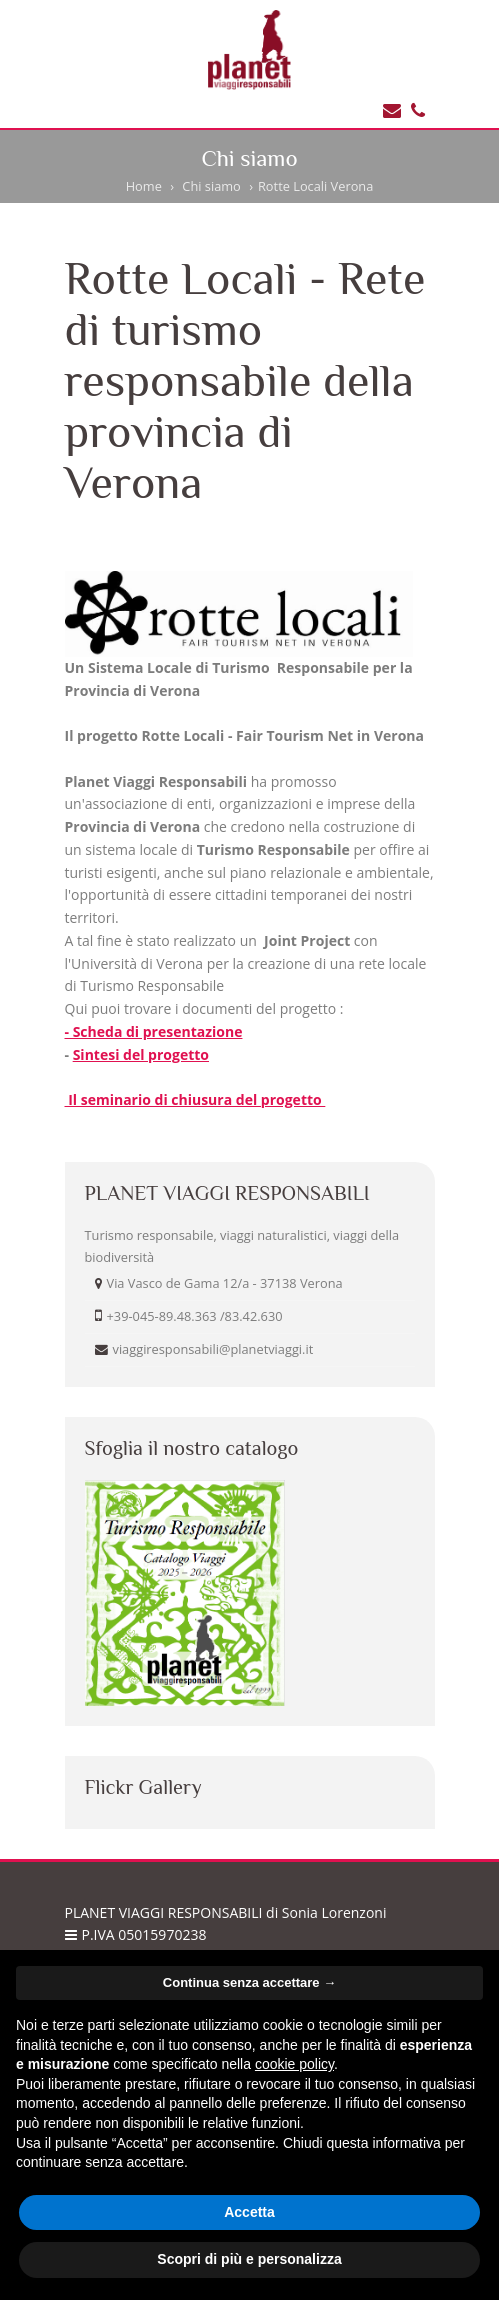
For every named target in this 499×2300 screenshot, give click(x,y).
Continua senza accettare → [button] (249, 1982)
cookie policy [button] (294, 2064)
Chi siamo (211, 186)
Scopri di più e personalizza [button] (249, 2259)
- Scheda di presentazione (154, 1031)
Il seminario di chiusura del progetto (195, 1099)
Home (144, 186)
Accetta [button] (249, 2212)
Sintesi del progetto (141, 1054)
